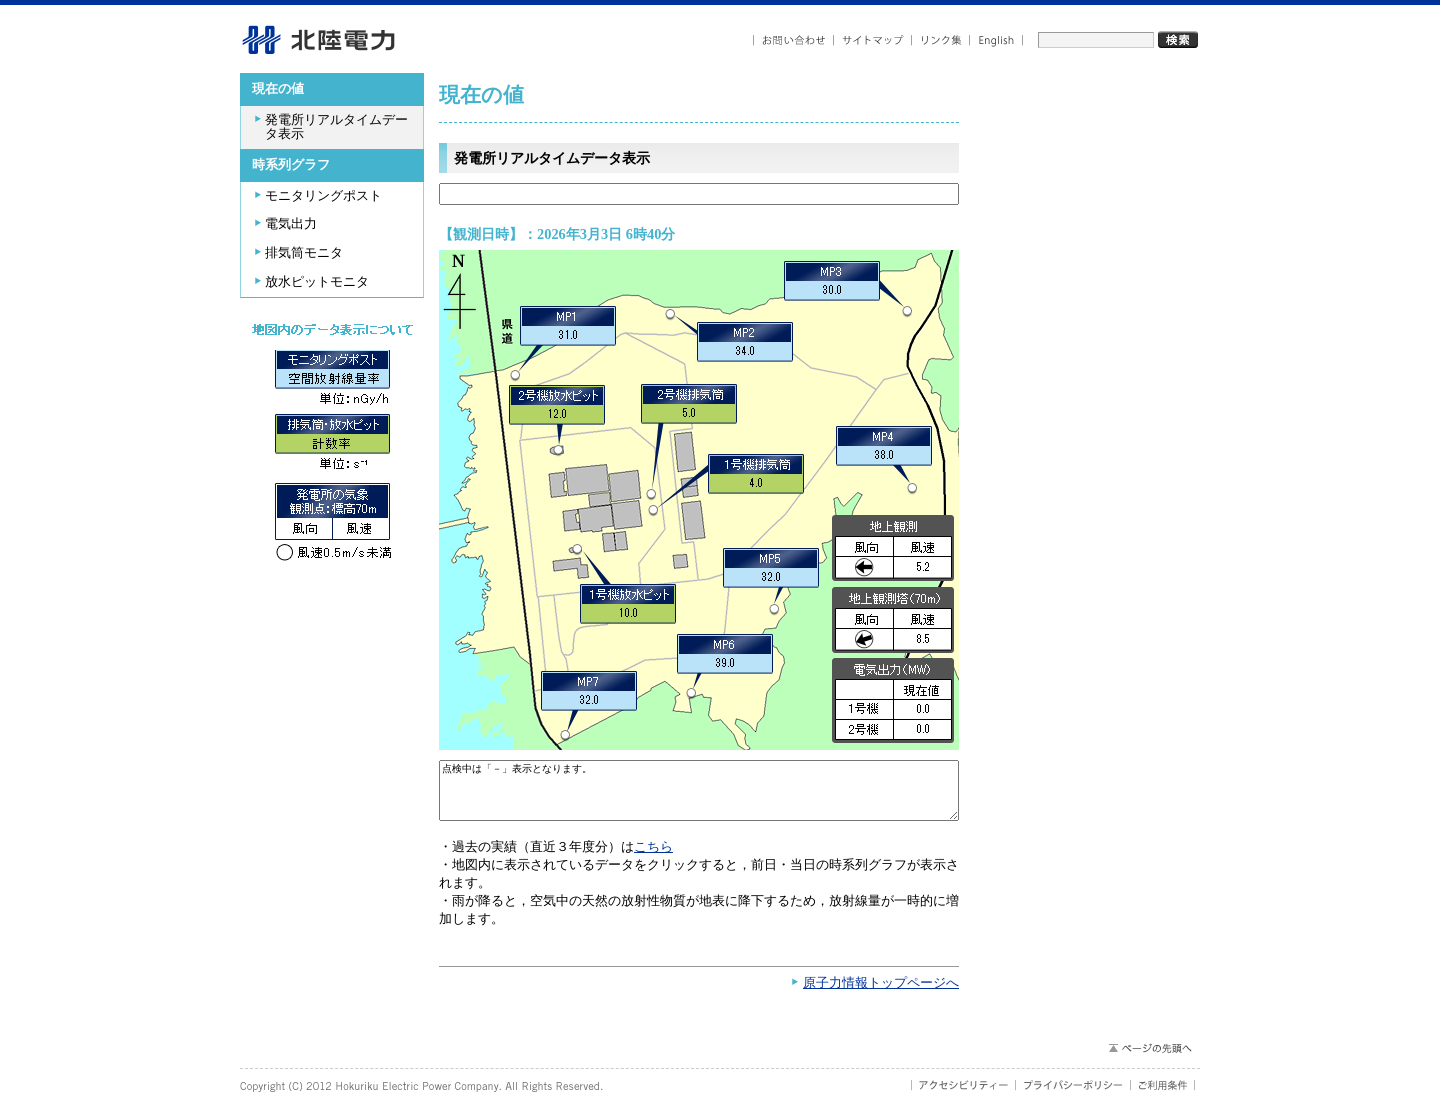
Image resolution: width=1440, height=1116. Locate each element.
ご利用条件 (1163, 1095)
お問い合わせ (793, 40)
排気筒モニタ (304, 253)
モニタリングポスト (323, 196)
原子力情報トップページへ (881, 993)
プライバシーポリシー (1073, 1095)
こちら (653, 857)
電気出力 (291, 224)
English (996, 40)
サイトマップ (873, 40)
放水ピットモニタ (317, 282)
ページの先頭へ (1149, 1058)
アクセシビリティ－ (963, 1095)
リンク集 (941, 40)
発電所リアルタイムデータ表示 (336, 127)
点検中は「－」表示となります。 (699, 795)
